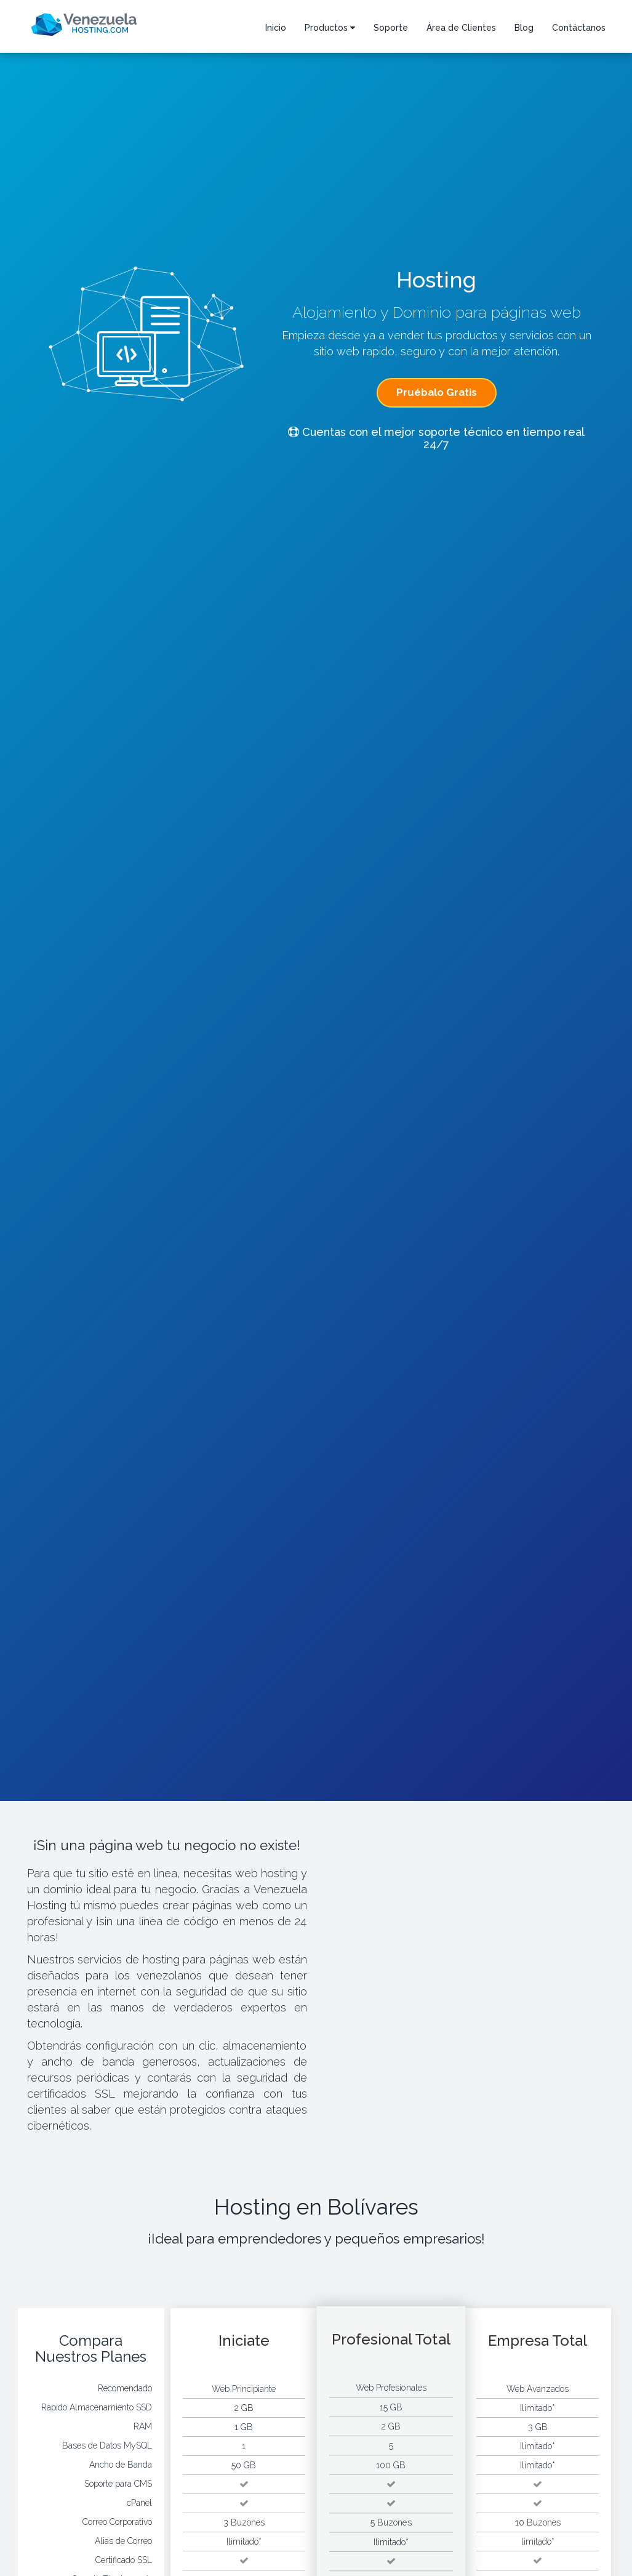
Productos (330, 28)
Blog (524, 28)
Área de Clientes (461, 28)
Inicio (275, 28)
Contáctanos (579, 28)
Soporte (391, 28)
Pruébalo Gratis (436, 392)
